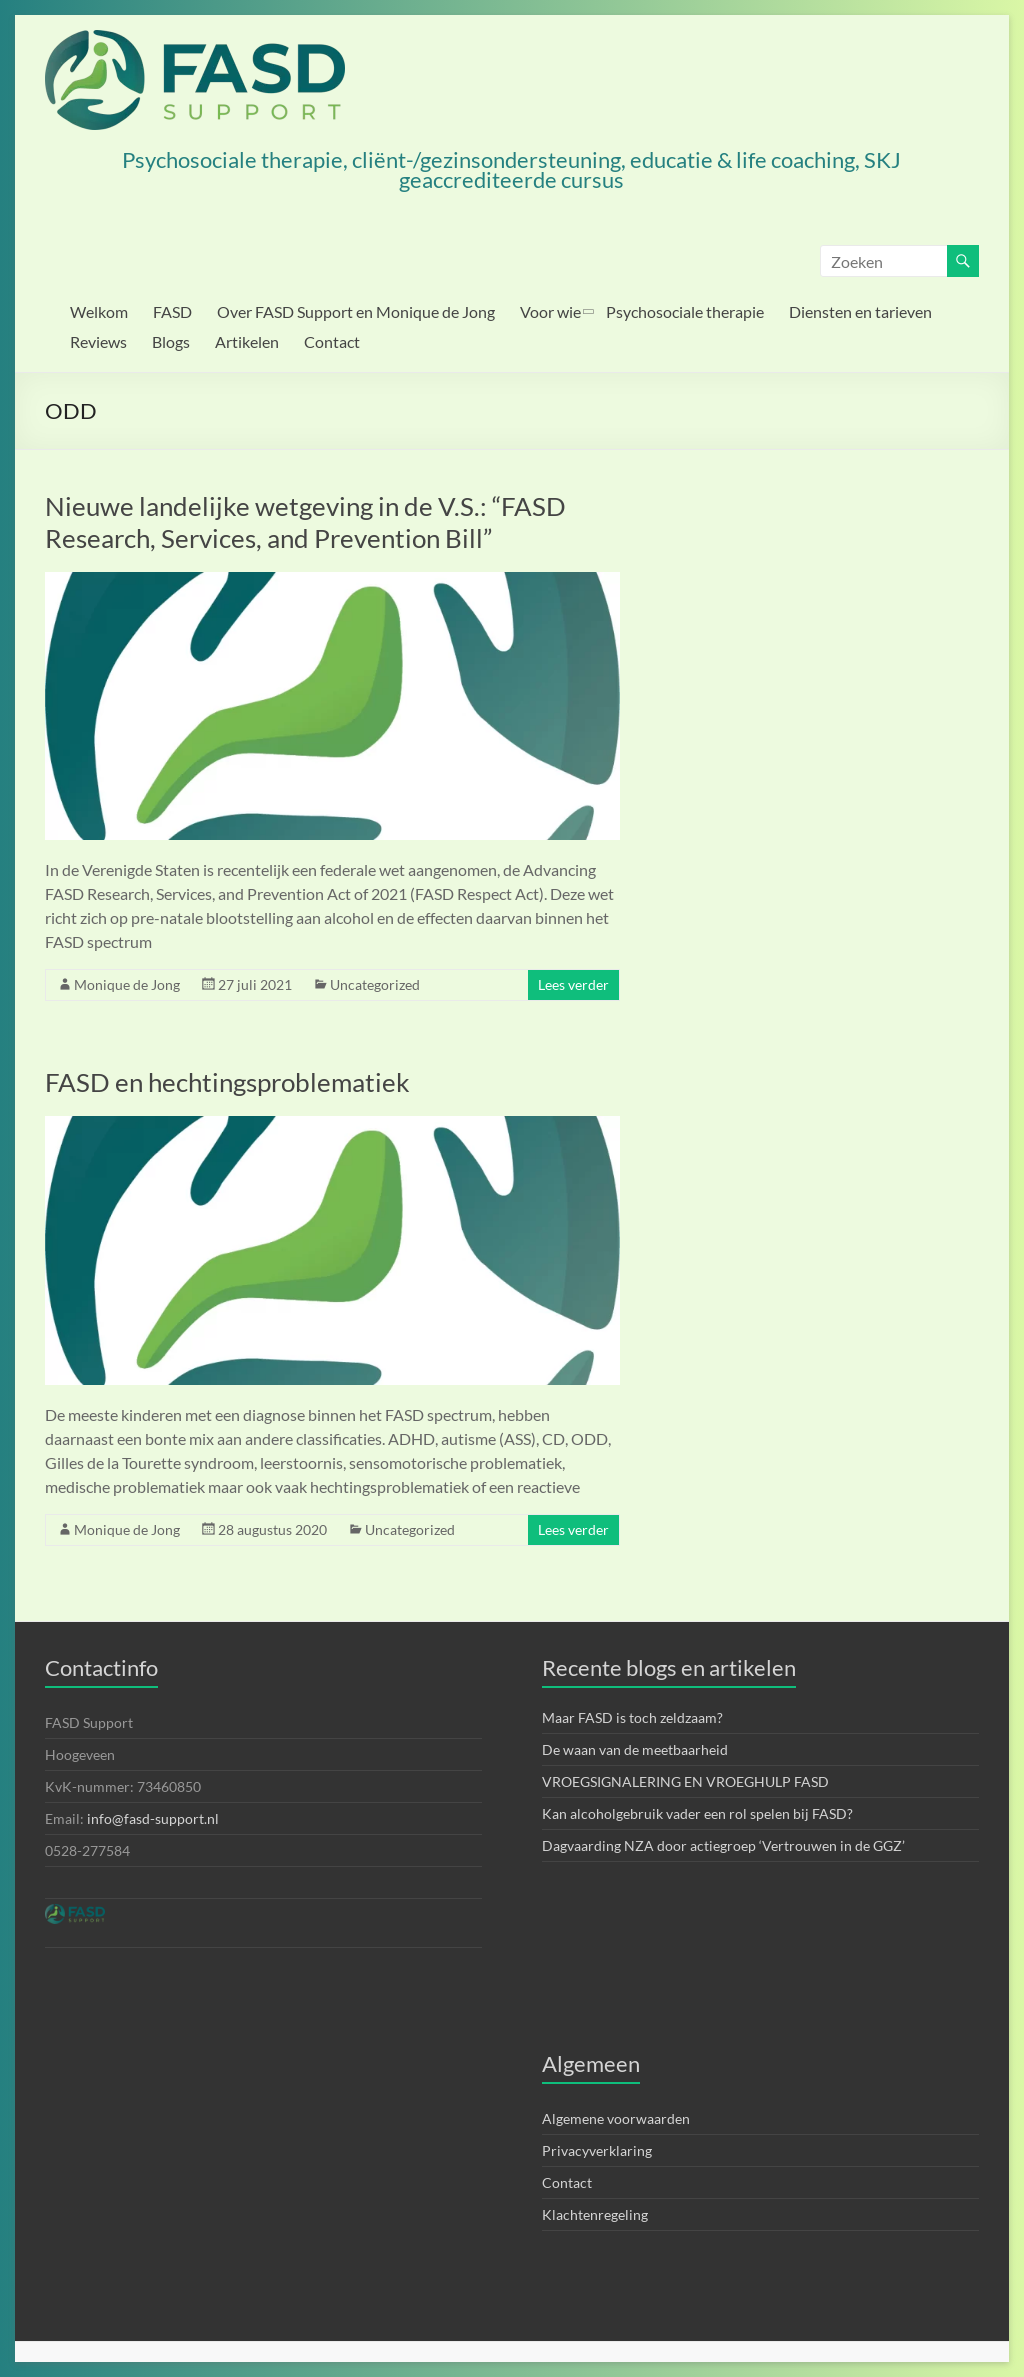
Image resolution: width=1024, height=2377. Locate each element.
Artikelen (247, 341)
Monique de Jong (127, 984)
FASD (172, 311)
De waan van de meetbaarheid (635, 1749)
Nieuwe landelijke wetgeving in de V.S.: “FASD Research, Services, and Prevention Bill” (305, 522)
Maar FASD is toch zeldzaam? (632, 1717)
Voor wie (550, 311)
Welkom (99, 311)
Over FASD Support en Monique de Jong (356, 311)
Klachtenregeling (595, 2214)
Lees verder (573, 984)
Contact (332, 341)
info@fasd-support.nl (153, 1818)
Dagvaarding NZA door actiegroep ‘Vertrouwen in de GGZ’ (723, 1845)
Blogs (171, 341)
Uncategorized (375, 984)
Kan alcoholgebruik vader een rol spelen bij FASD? (697, 1813)
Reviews (98, 341)
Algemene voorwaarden (616, 2118)
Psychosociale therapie (685, 311)
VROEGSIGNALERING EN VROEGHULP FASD (685, 1781)
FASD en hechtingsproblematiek (227, 1082)
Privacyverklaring (597, 2150)
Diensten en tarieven (860, 311)
